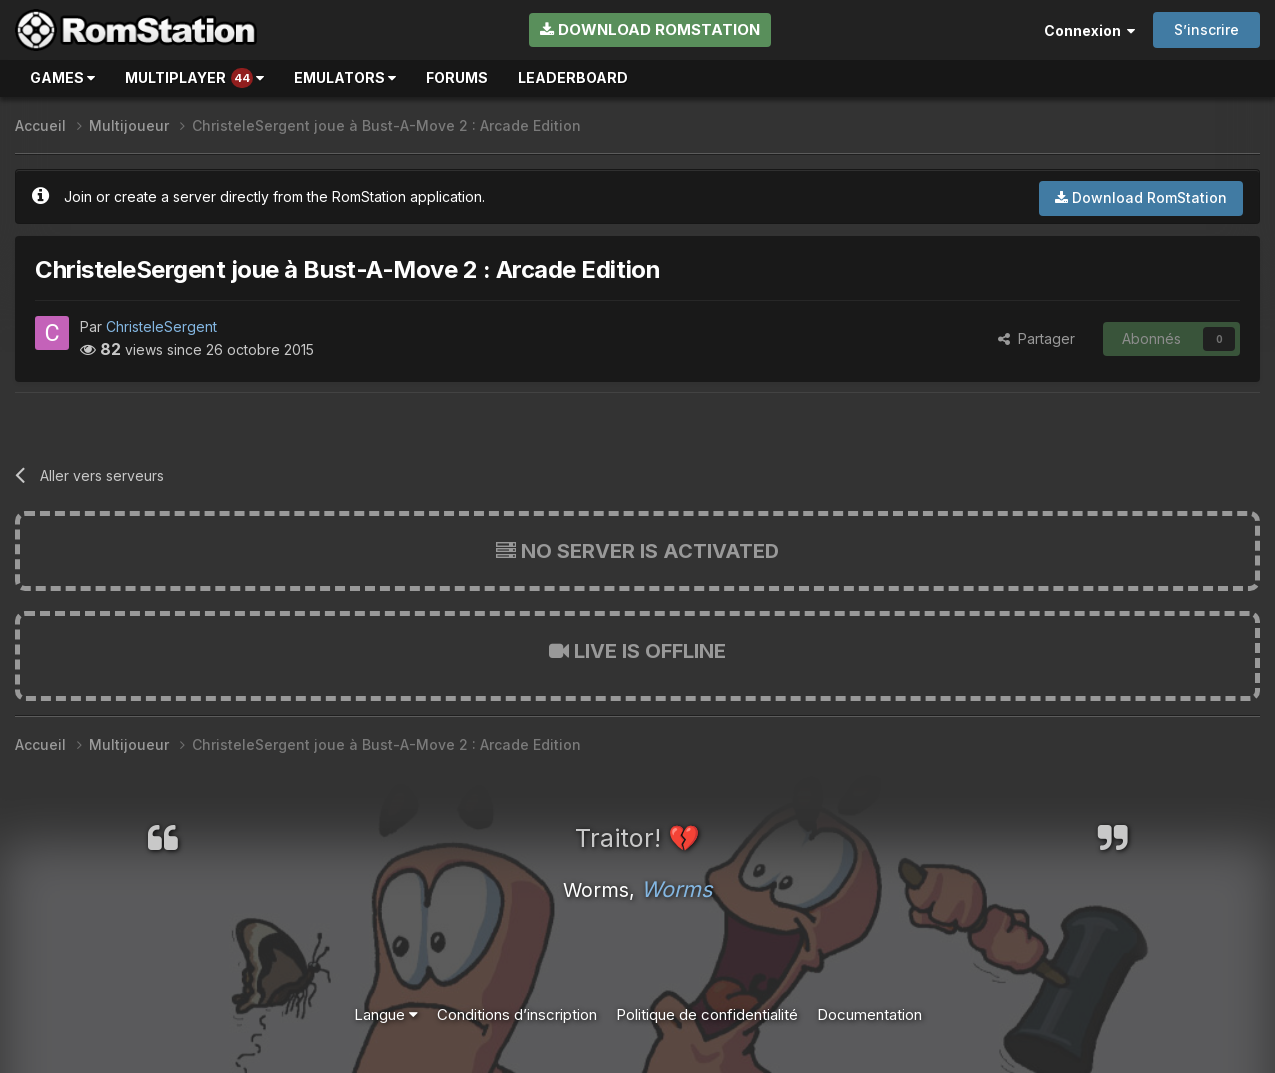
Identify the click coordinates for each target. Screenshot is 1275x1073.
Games (62, 77)
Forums (457, 77)
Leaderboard (573, 77)
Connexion (1089, 30)
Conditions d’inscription (517, 1014)
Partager (1036, 338)
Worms (676, 889)
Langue (386, 1014)
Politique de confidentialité (707, 1014)
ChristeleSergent (161, 326)
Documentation (869, 1014)
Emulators (345, 77)
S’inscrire (1206, 29)
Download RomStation (650, 29)
